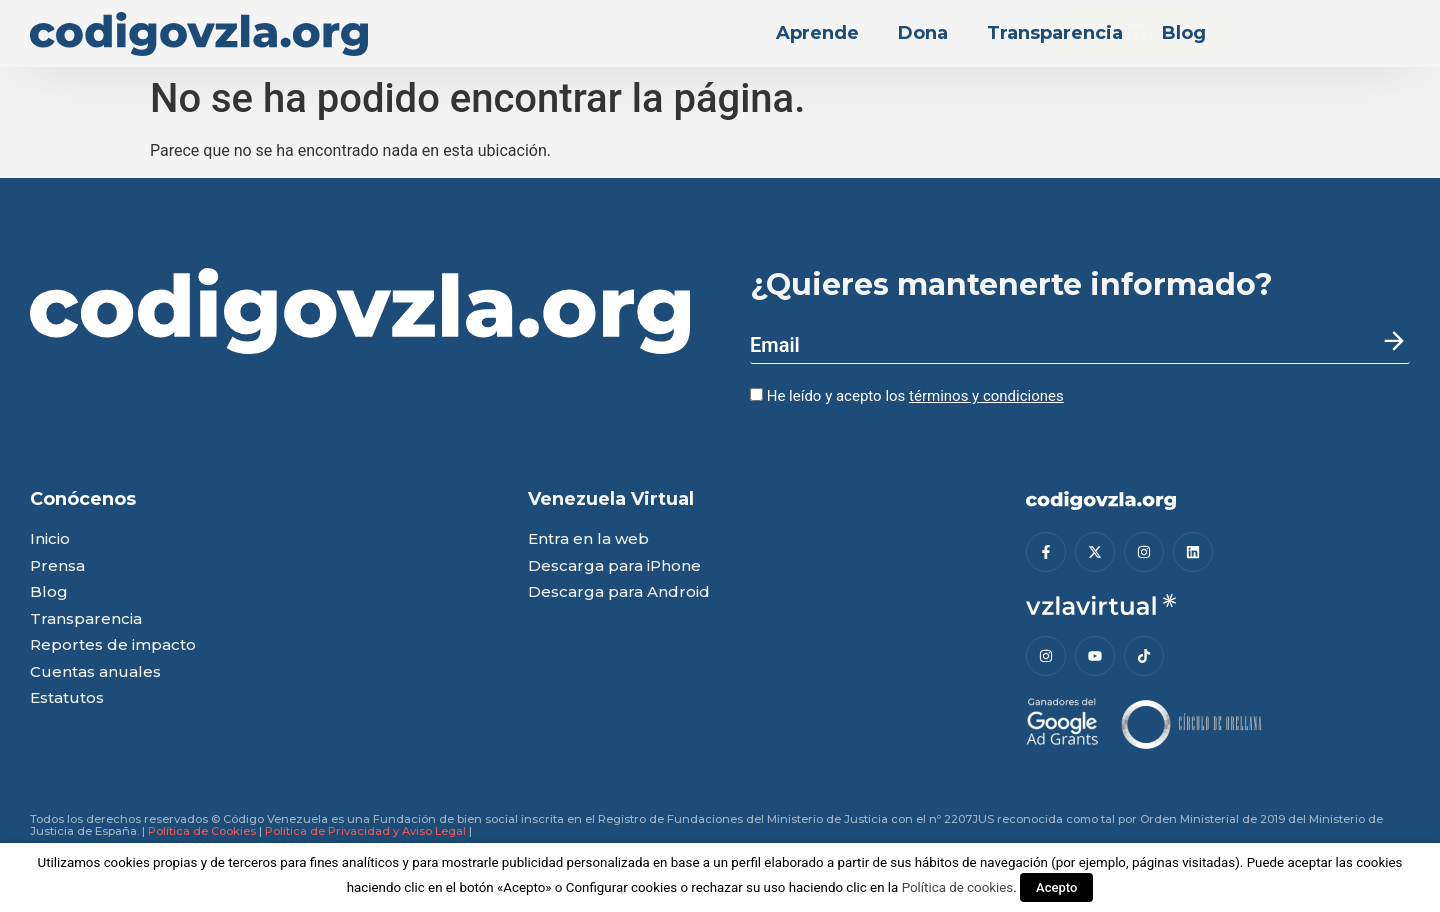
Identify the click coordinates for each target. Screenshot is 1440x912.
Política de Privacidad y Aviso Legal (365, 831)
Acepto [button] (1056, 887)
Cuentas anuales (95, 672)
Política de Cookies (202, 831)
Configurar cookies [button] (621, 887)
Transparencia (1055, 33)
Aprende (817, 33)
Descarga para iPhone (614, 566)
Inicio (50, 539)
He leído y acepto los (907, 396)
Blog (1184, 33)
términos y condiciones (986, 396)
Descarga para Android (619, 592)
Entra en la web (588, 539)
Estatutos (67, 698)
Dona (923, 33)
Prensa (57, 566)
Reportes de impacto (113, 645)
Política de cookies (958, 887)
